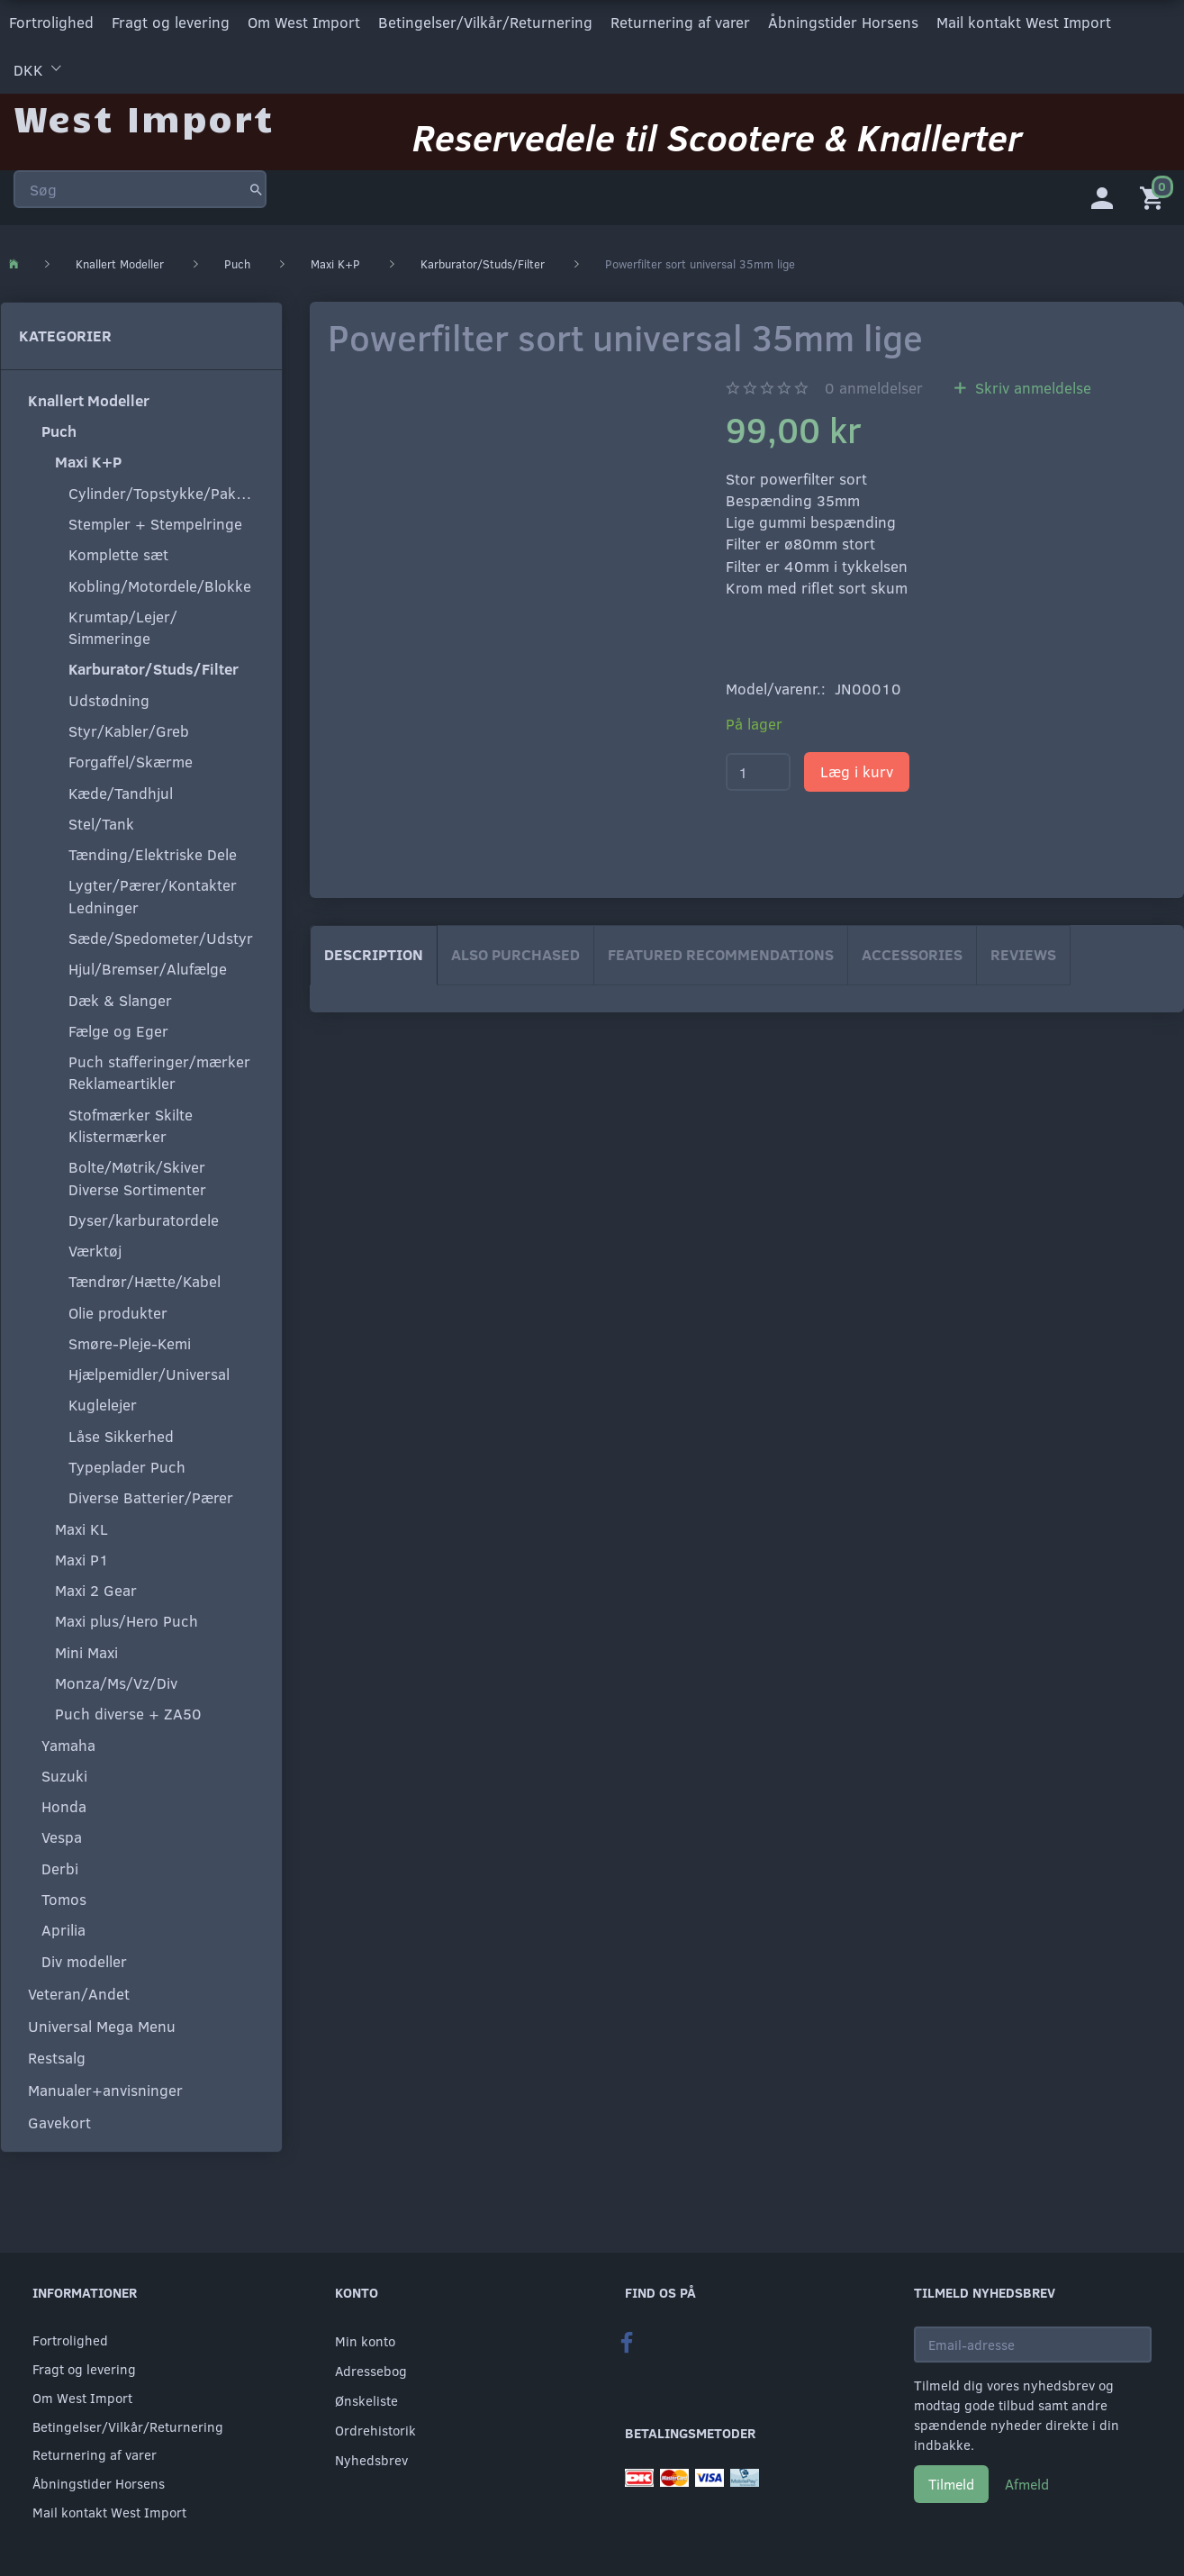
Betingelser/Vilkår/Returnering (485, 21)
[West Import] (144, 112)
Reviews (1023, 951)
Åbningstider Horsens (843, 21)
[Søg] (256, 184)
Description (373, 951)
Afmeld (1027, 2483)
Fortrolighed (51, 21)
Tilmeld (951, 2483)
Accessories (912, 951)
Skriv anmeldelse (1031, 385)
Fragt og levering (171, 21)
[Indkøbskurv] (1155, 193)
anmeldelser (874, 385)
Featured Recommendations (721, 951)
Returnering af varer (680, 21)
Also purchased (515, 951)
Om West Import (304, 21)
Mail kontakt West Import (1023, 21)
